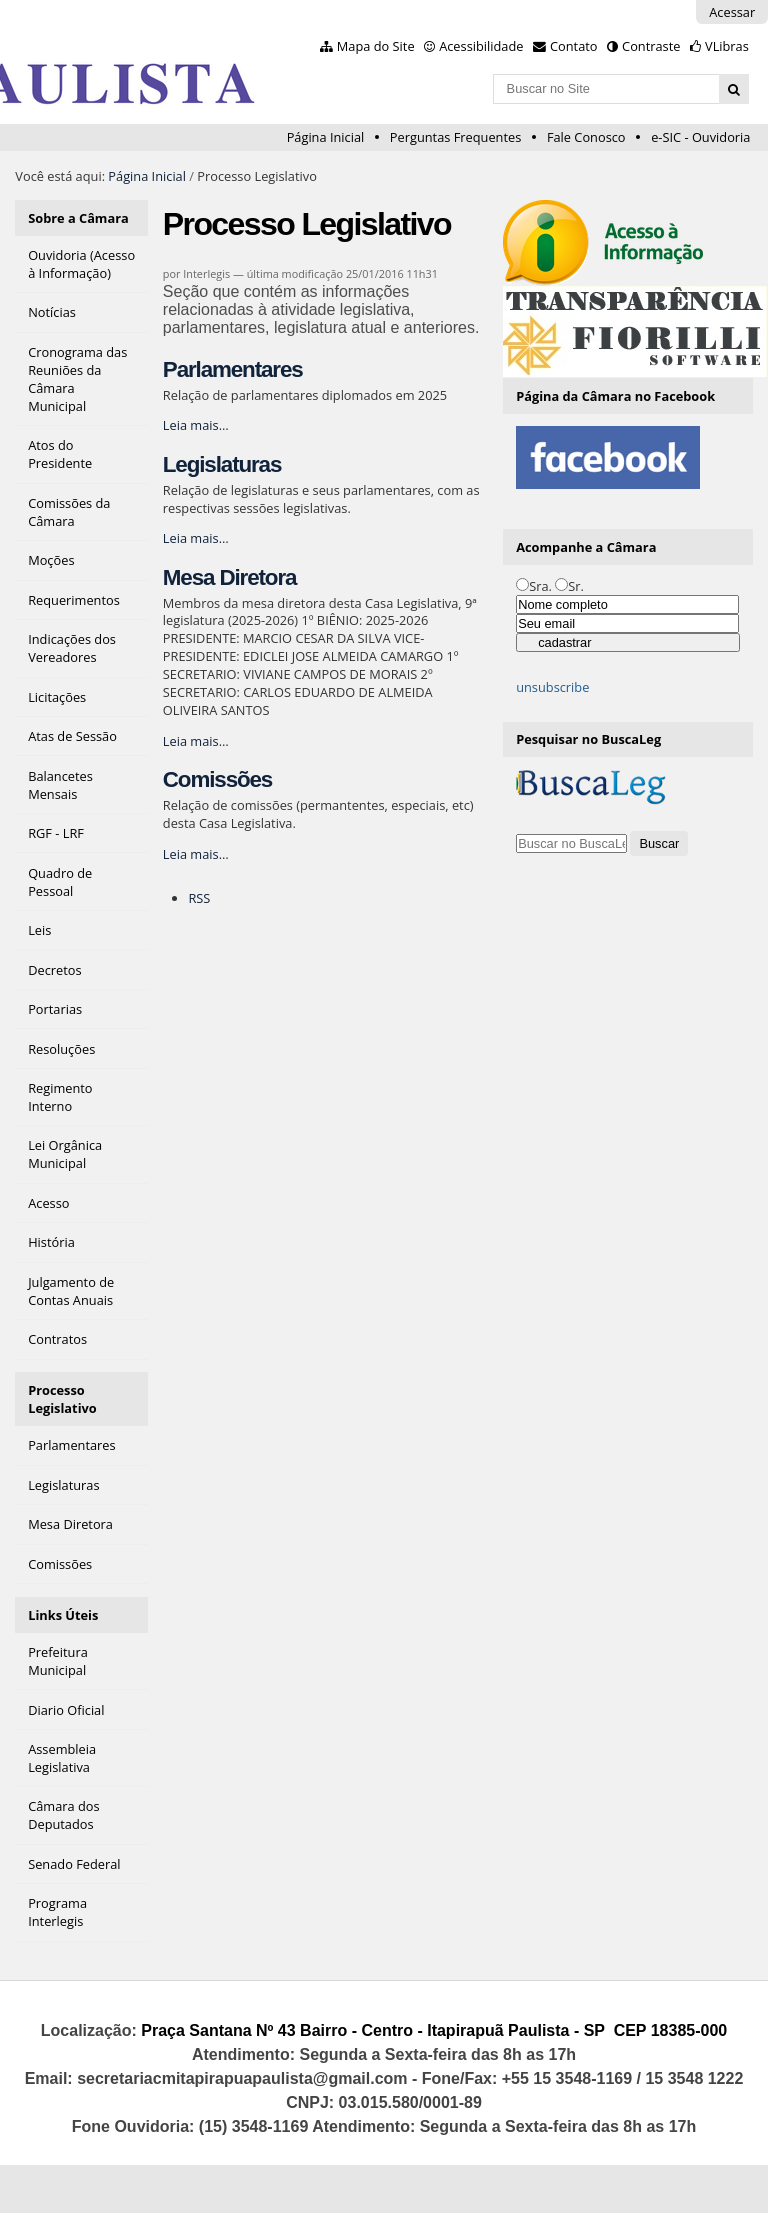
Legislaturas (222, 464)
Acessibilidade (481, 46)
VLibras (727, 46)
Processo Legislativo (62, 1399)
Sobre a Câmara (78, 218)
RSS (199, 898)
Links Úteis (63, 1615)
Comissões (217, 779)
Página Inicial (326, 137)
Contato (574, 46)
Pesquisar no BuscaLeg (588, 739)
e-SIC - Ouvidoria (700, 137)
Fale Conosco (586, 137)
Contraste (651, 46)
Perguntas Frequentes (455, 137)
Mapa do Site (376, 46)
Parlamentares (233, 369)
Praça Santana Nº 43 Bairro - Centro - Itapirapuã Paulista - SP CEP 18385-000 (434, 2030)
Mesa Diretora (230, 577)
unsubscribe (552, 687)
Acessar (732, 12)
